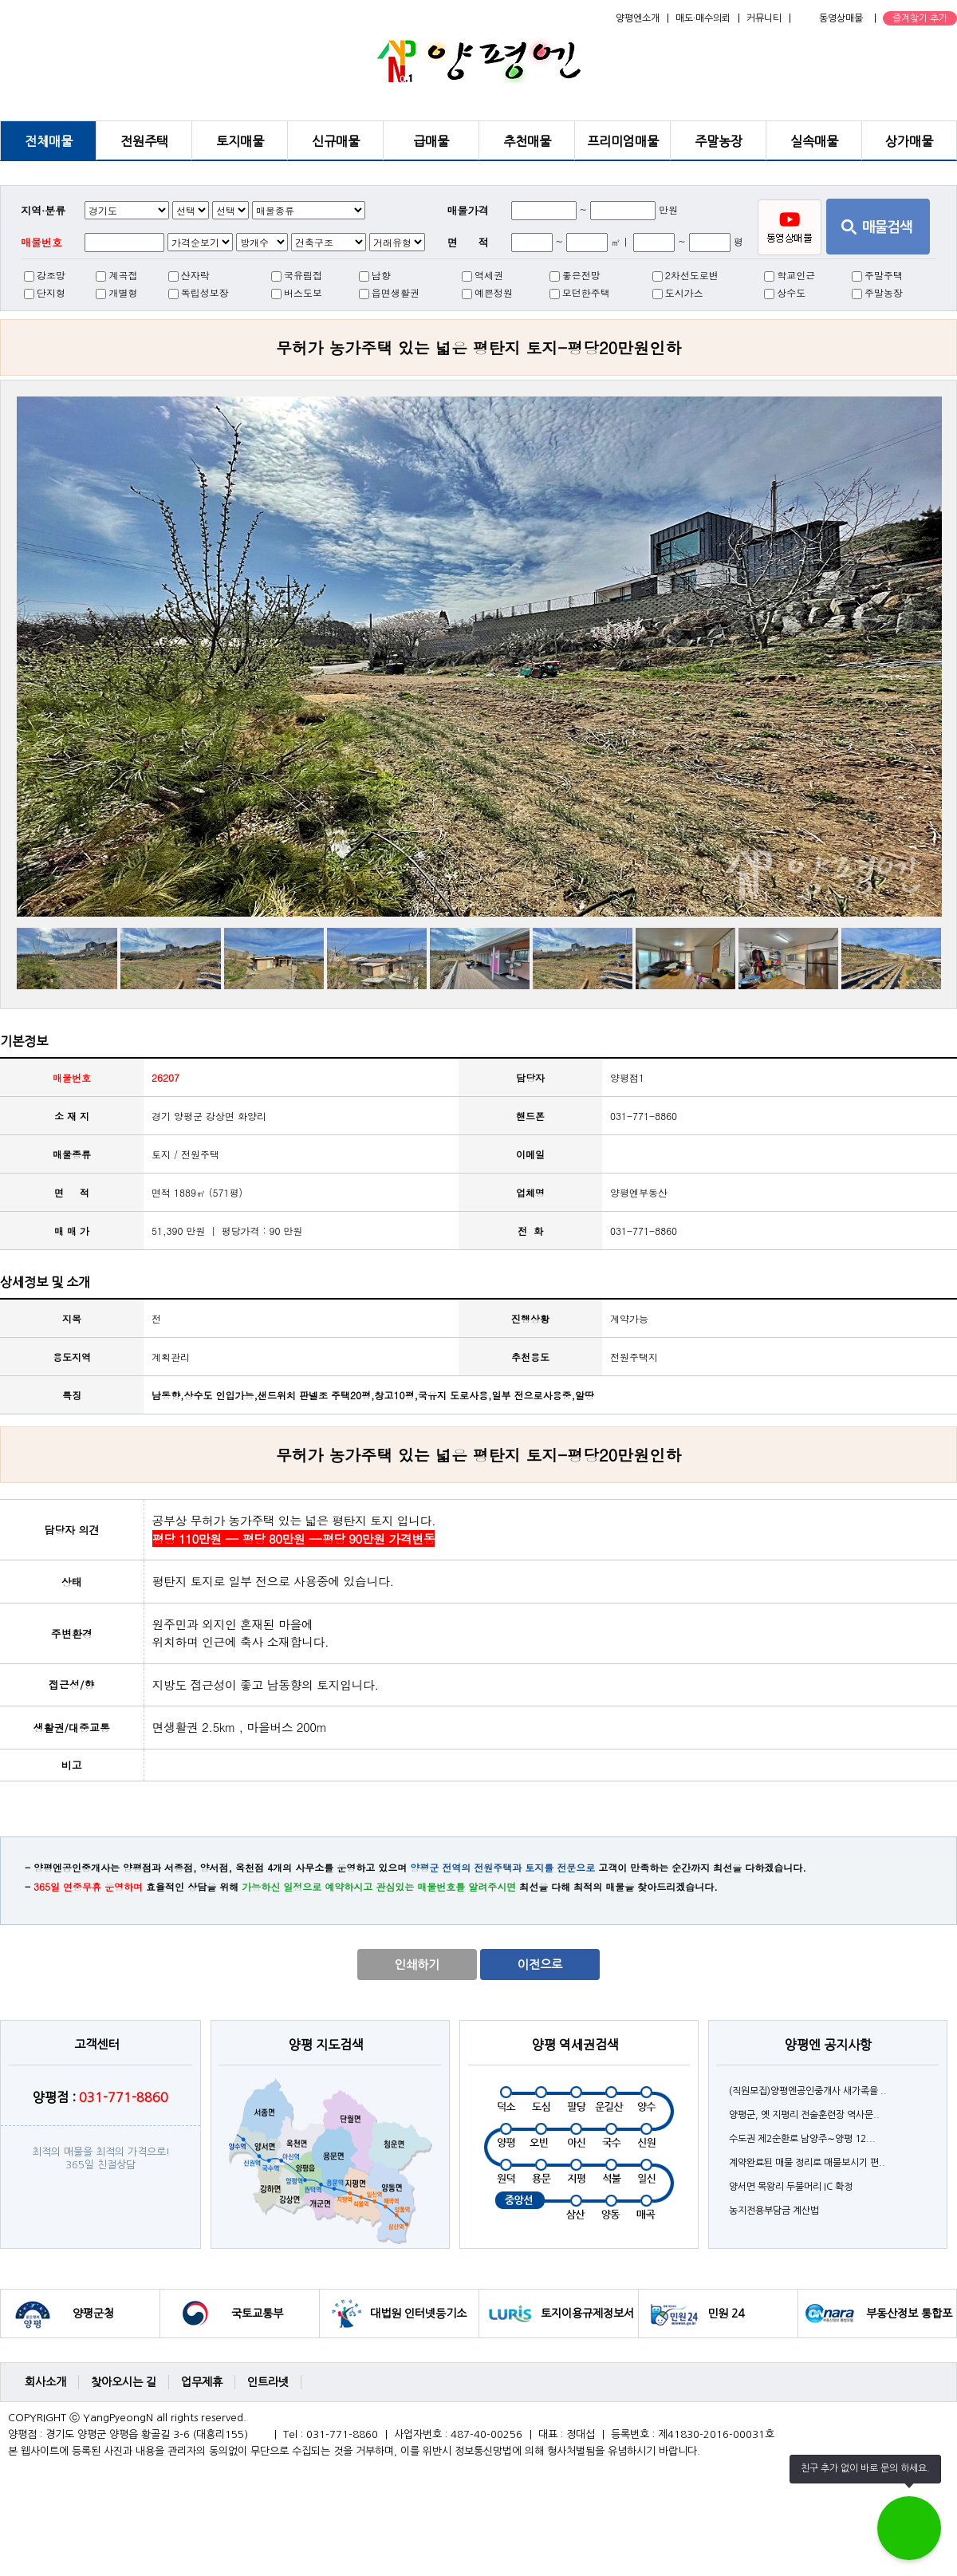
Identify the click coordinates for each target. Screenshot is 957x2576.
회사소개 (45, 2382)
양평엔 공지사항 (828, 2044)
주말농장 (718, 141)
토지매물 (240, 141)
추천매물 (527, 141)
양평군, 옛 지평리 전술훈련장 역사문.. (804, 2115)
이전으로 (540, 1964)
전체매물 (49, 141)
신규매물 (336, 141)
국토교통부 (257, 2313)
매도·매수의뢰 (703, 18)
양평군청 (93, 2313)
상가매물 (909, 141)
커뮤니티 (764, 18)
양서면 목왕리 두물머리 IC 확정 (791, 2186)
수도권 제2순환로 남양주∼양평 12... (802, 2139)
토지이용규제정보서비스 (587, 2322)
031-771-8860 (643, 1230)
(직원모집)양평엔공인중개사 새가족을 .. (808, 2091)
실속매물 (814, 141)
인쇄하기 (417, 1964)
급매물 (431, 141)
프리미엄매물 (623, 141)
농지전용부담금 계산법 (774, 2210)
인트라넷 (268, 2382)
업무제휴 (202, 2382)
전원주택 (144, 141)
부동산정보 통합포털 (909, 2322)
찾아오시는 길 (123, 2382)
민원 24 (725, 2313)
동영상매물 (841, 18)
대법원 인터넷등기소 (418, 2313)
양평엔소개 (638, 18)
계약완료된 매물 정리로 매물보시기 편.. (807, 2163)
